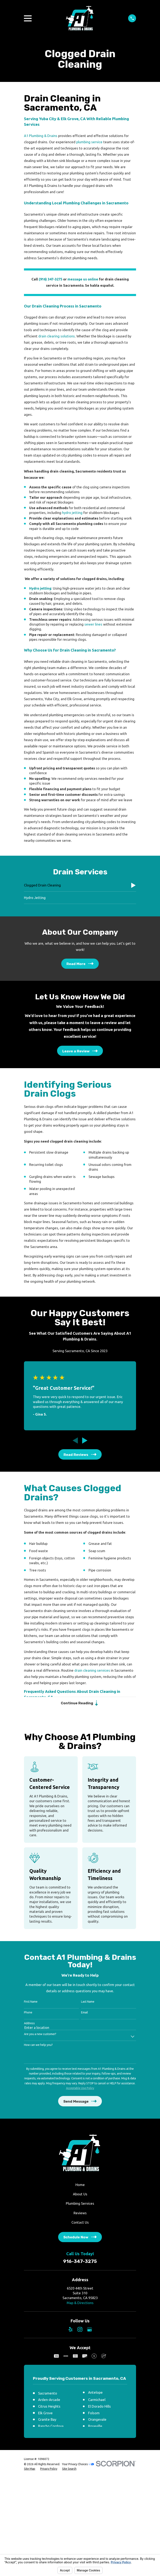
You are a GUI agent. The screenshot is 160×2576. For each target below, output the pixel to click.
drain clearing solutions (56, 336)
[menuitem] (80, 885)
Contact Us (80, 2223)
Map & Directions (80, 2303)
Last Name (87, 2002)
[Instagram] (80, 2330)
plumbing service (89, 142)
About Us (80, 2195)
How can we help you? (38, 2045)
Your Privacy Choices (78, 2464)
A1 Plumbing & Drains (40, 136)
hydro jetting (72, 513)
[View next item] (85, 1440)
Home (80, 2185)
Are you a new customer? (40, 2034)
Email (84, 2013)
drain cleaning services (92, 1670)
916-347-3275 (80, 2262)
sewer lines (93, 624)
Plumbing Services (80, 2204)
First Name (31, 2002)
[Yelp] (70, 2330)
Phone (28, 2013)
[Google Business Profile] (89, 2330)
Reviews (80, 2213)
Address (29, 2023)
